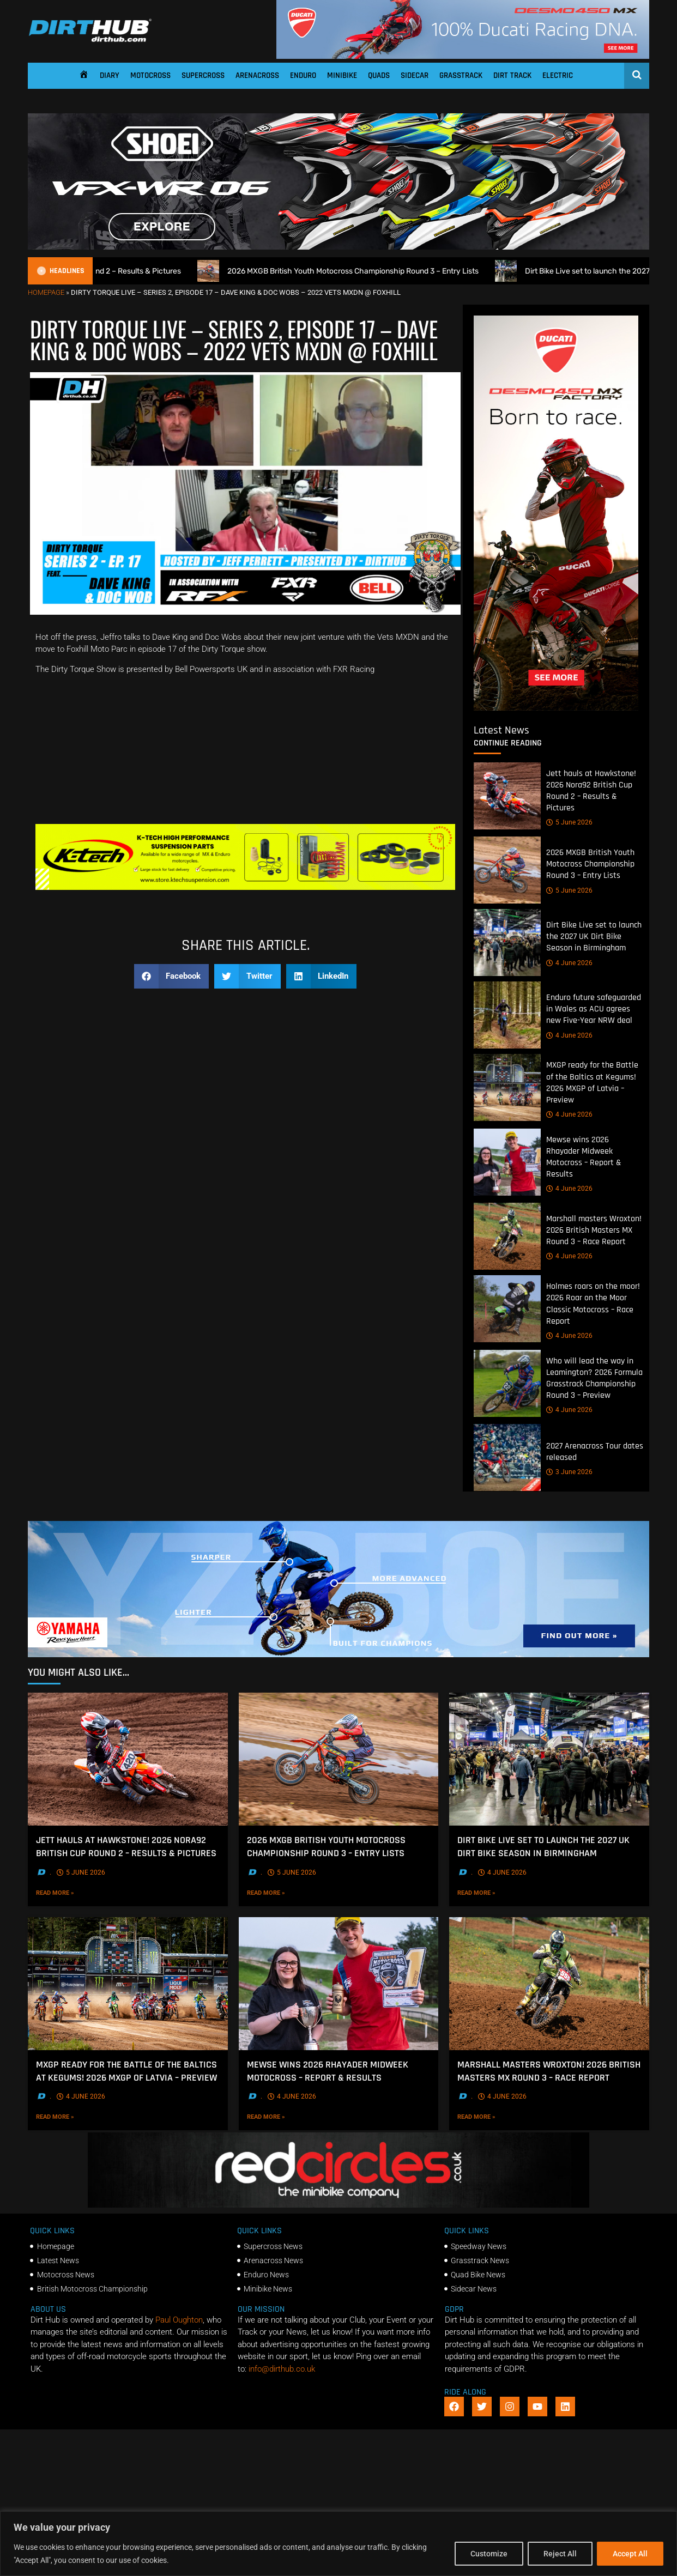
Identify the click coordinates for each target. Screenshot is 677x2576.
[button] (171, 976)
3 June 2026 (569, 1472)
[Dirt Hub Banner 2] (245, 887)
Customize (488, 2553)
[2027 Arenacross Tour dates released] (507, 1458)
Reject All (560, 2553)
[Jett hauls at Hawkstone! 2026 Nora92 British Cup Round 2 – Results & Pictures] (507, 795)
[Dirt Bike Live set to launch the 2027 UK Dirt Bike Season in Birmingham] (507, 943)
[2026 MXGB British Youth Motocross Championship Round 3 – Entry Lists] (507, 870)
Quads (379, 75)
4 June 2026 (569, 963)
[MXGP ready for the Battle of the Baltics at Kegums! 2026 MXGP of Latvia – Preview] (507, 1088)
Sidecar (414, 75)
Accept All (630, 2553)
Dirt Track (512, 75)
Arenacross (257, 75)
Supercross (203, 75)
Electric (557, 75)
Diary (109, 75)
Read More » (74, 1892)
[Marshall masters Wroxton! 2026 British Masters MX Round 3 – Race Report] (507, 1236)
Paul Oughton (179, 2320)
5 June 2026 (569, 823)
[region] (338, 2543)
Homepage (46, 292)
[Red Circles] (338, 2205)
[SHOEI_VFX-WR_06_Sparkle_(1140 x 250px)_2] (338, 247)
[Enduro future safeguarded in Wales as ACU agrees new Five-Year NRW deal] (507, 1015)
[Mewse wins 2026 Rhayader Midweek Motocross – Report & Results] (507, 1162)
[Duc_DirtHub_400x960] (556, 708)
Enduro (303, 75)
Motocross (150, 75)
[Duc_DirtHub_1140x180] (462, 56)
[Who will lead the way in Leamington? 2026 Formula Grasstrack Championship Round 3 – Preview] (507, 1383)
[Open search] (637, 75)
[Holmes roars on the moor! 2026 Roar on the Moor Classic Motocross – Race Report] (507, 1309)
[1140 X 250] (338, 1654)
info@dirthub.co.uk (282, 2369)
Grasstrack (460, 75)
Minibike (342, 75)
